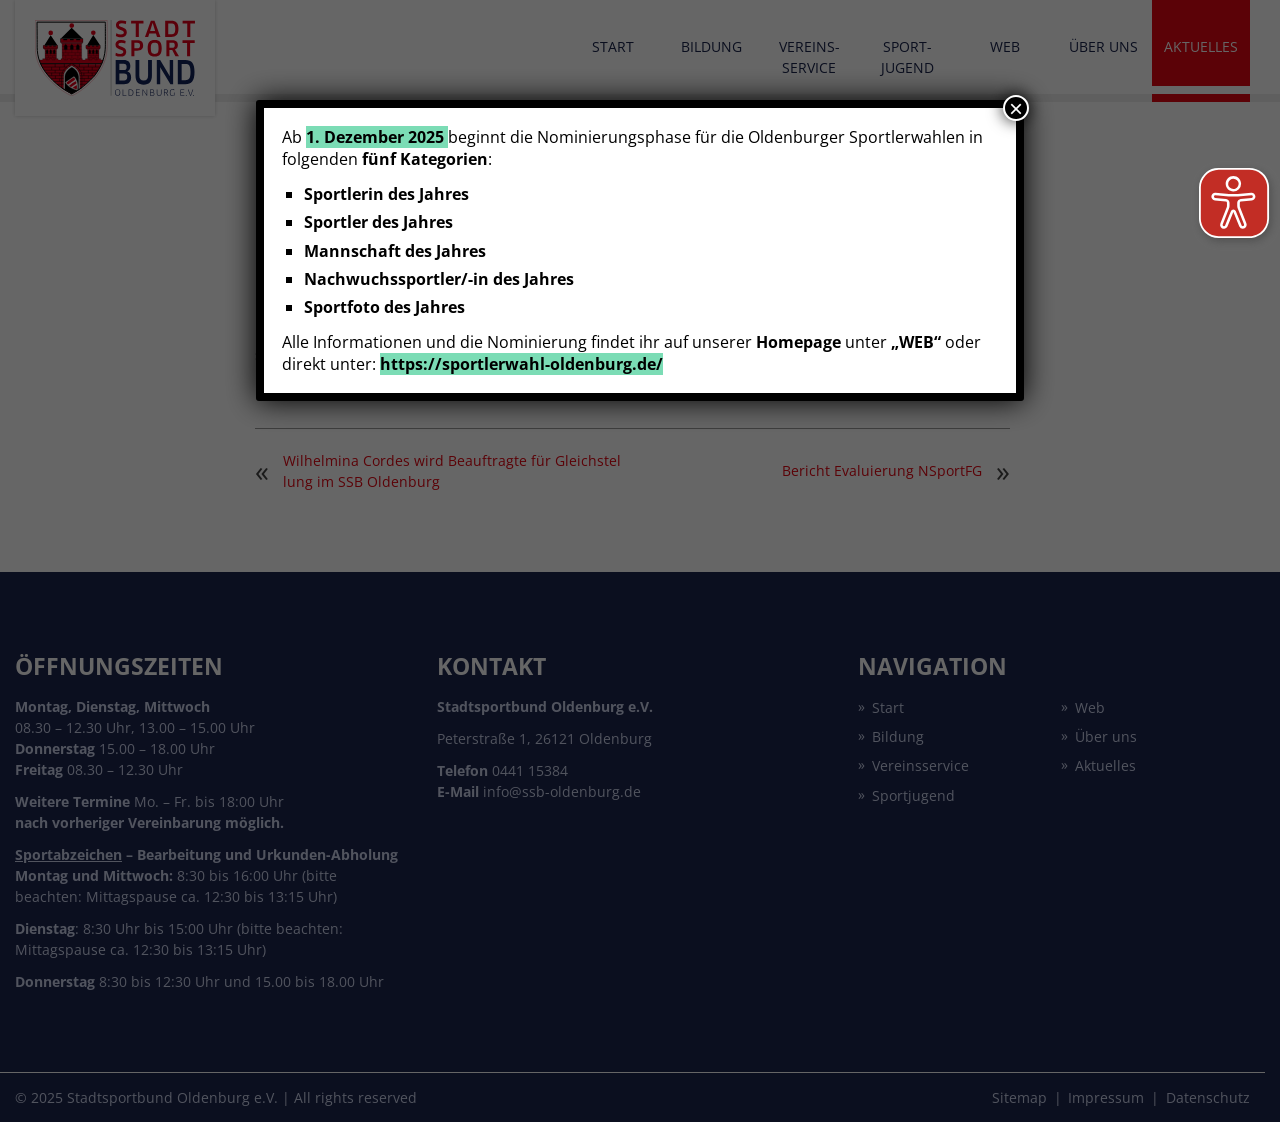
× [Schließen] (1016, 108)
